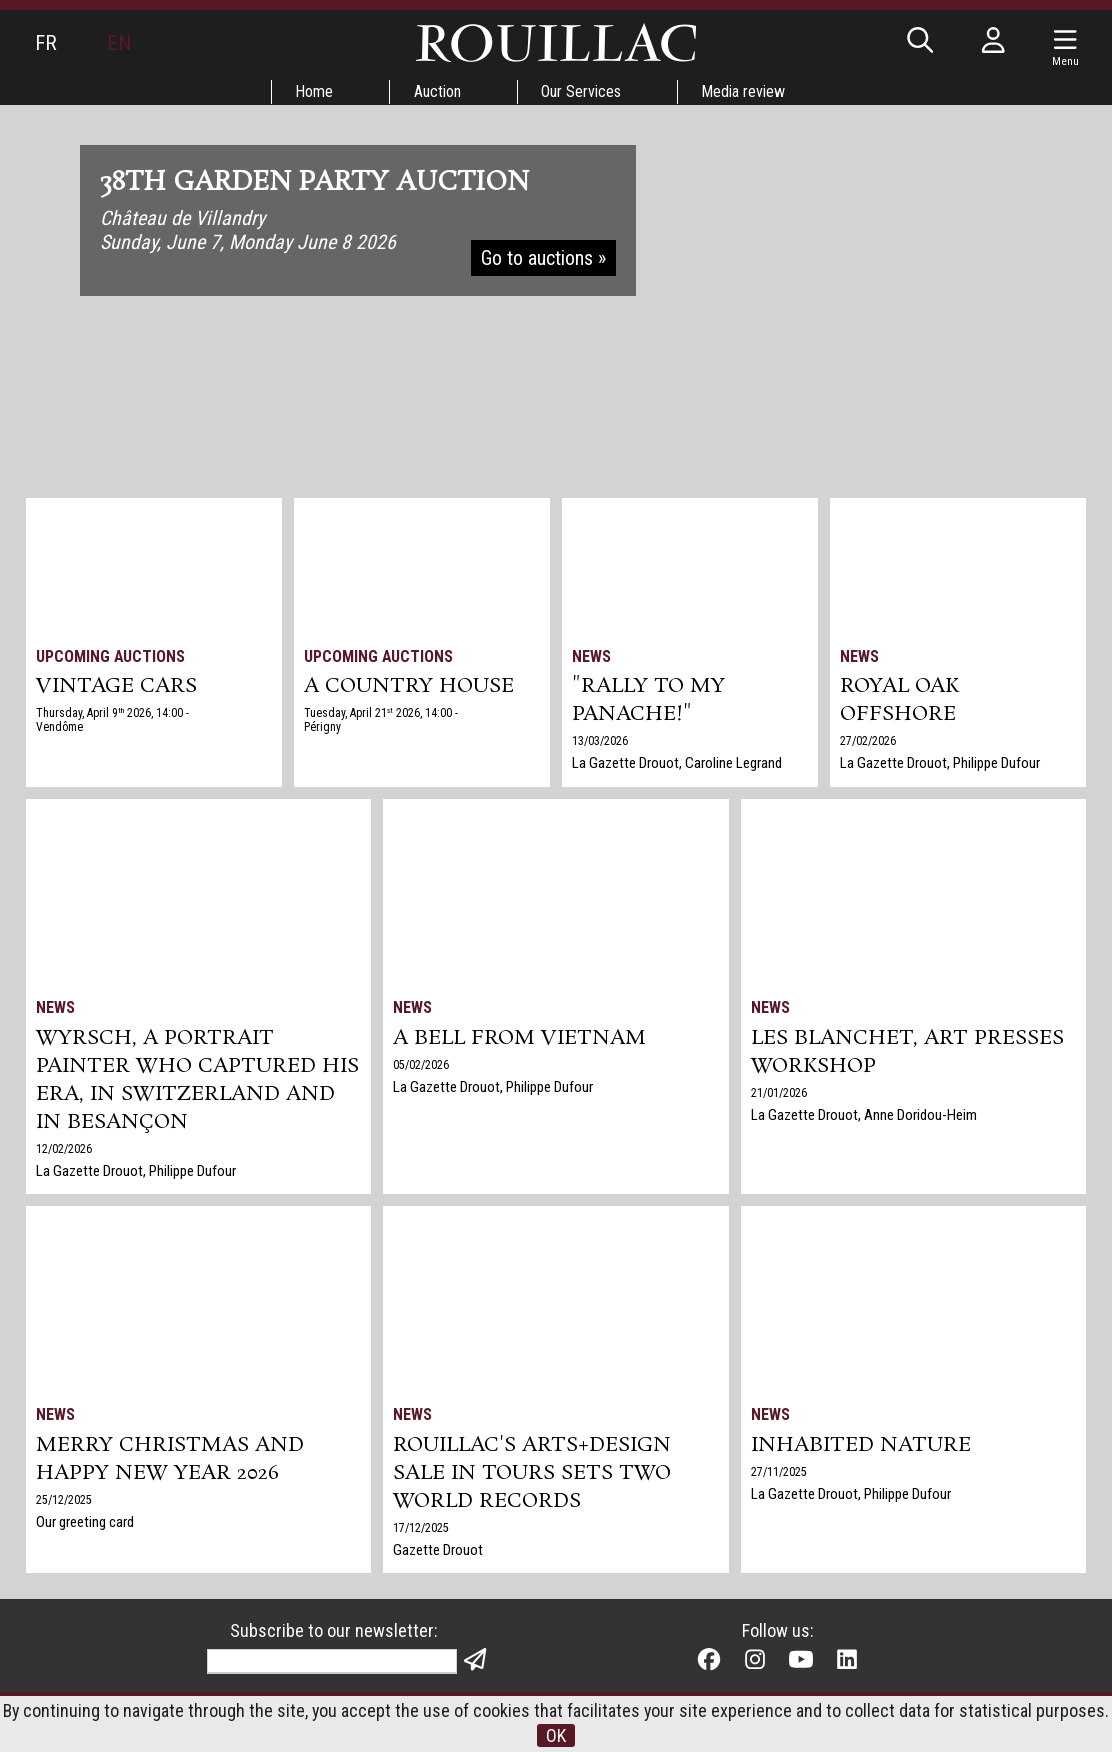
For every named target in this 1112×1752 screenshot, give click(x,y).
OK (556, 1735)
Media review (745, 91)
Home (314, 91)
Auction (437, 91)
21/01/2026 (779, 1093)
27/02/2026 (868, 741)
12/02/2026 (64, 1149)
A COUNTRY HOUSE (409, 686)
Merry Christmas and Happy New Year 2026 (170, 1459)
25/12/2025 (64, 1500)
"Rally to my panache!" (648, 700)
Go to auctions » (543, 258)
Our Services (582, 91)
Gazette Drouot (438, 1550)
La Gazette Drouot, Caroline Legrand (677, 763)
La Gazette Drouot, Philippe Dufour (940, 763)
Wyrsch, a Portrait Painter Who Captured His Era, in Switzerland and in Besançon (197, 1080)
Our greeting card (85, 1522)
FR (46, 43)
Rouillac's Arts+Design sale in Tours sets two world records (532, 1473)
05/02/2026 (421, 1065)
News (591, 656)
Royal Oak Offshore (900, 700)
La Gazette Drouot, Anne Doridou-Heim (864, 1115)
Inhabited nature (861, 1445)
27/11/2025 (779, 1472)
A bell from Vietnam (519, 1038)
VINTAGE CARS (116, 686)
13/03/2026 (600, 741)
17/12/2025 (421, 1528)
